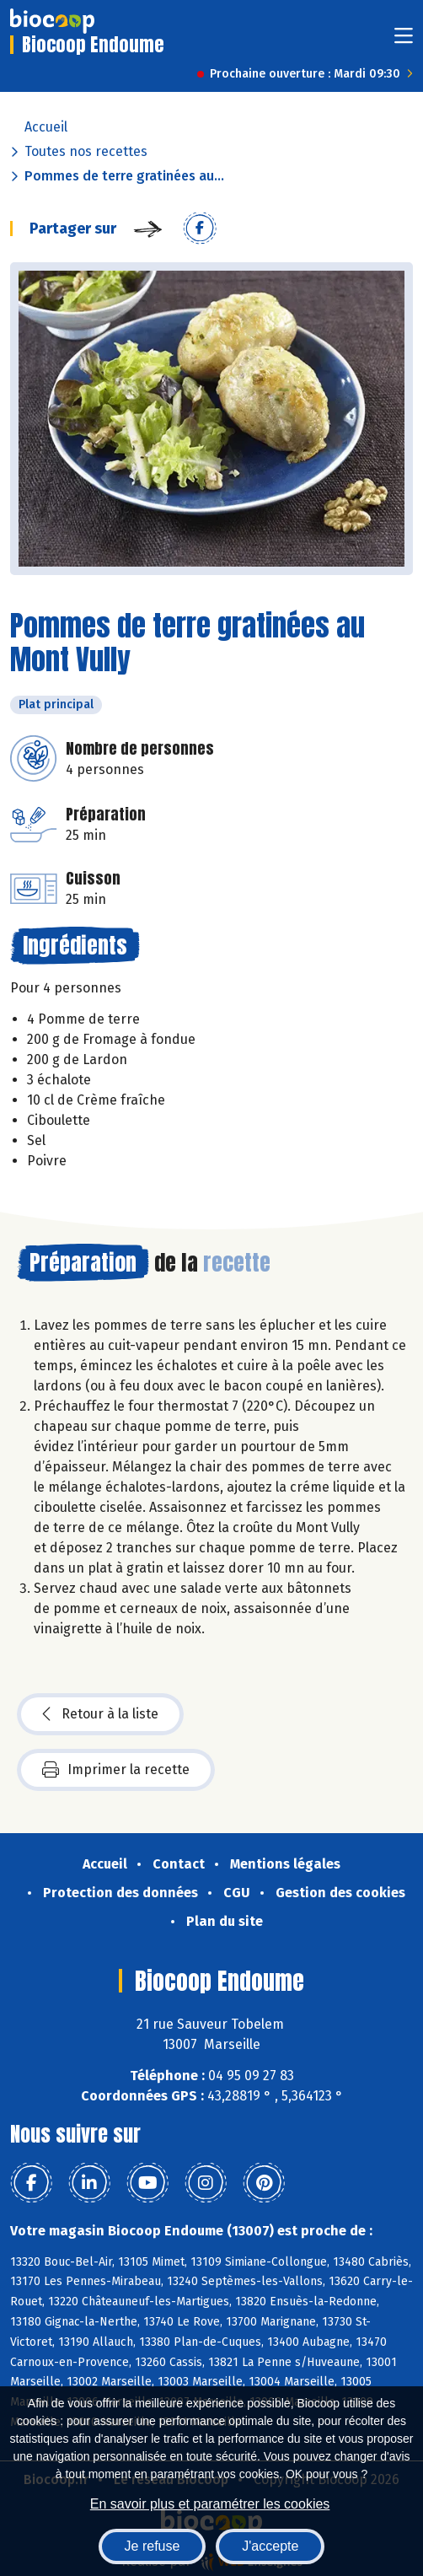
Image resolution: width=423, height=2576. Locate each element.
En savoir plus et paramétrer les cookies (210, 2504)
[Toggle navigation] (403, 40)
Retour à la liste (100, 1714)
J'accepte (270, 2546)
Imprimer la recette (116, 1769)
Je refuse (152, 2546)
